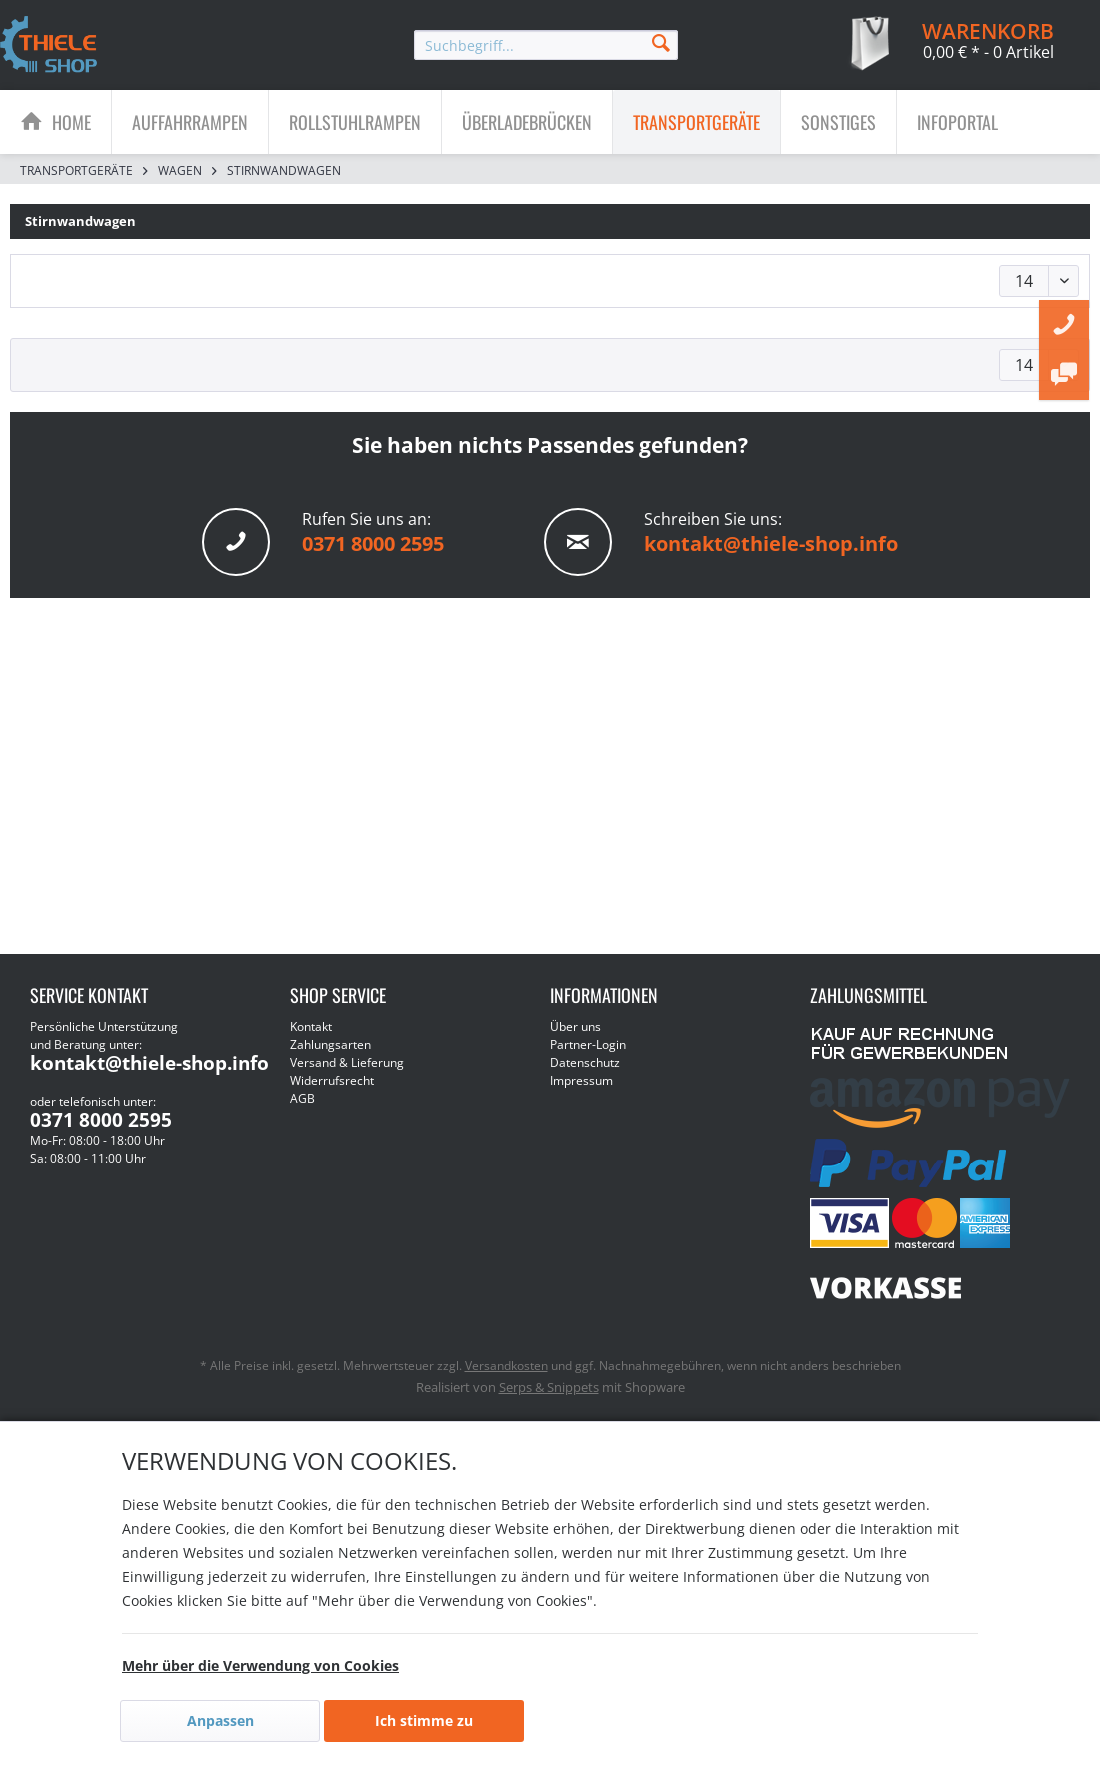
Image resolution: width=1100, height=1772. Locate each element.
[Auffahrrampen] (190, 122)
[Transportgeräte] (696, 122)
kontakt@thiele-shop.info (771, 543)
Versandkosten (506, 1365)
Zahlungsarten (330, 1044)
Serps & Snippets (549, 1387)
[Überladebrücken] (527, 122)
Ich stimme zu (424, 1720)
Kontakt (311, 1026)
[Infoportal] (957, 122)
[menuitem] (546, 45)
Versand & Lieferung (347, 1062)
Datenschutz (585, 1062)
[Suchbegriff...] (546, 45)
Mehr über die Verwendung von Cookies (260, 1665)
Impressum (581, 1080)
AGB (302, 1098)
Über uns (575, 1026)
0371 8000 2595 (373, 543)
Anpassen (220, 1720)
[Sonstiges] (838, 122)
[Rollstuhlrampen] (355, 122)
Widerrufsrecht (332, 1080)
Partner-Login (588, 1044)
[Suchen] (661, 41)
